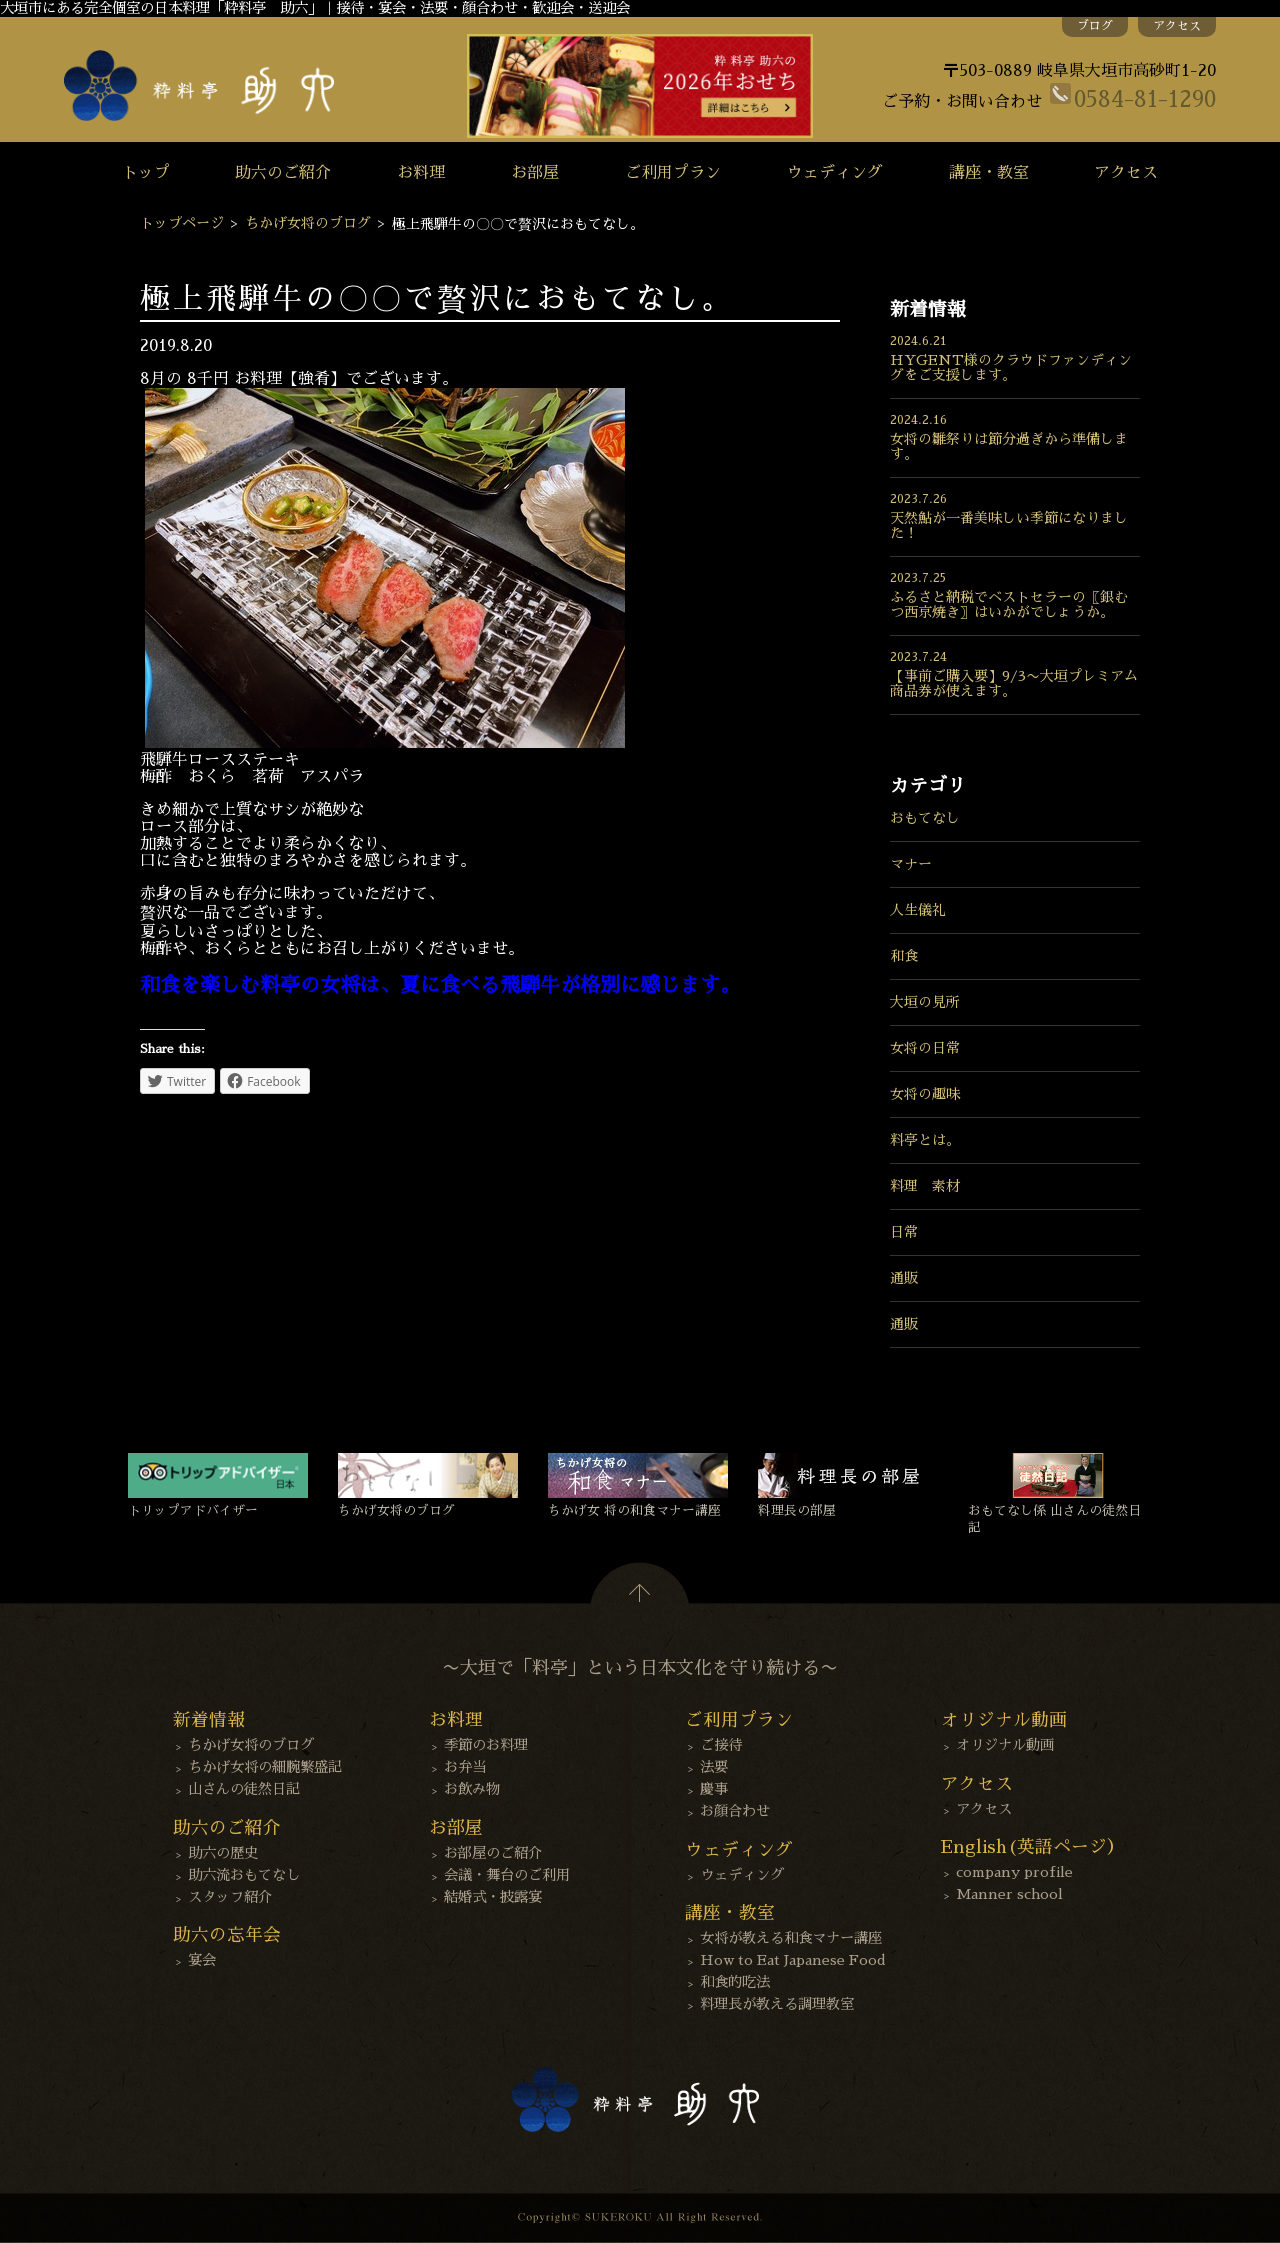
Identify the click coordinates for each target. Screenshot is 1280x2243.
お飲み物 (472, 1789)
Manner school (1009, 1894)
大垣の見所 (925, 1002)
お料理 (421, 173)
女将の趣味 (925, 1094)
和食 (904, 956)
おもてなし (925, 818)
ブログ (1095, 26)
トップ (146, 173)
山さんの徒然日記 (244, 1789)
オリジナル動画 (1005, 1745)
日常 (904, 1232)
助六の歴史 (223, 1853)
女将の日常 (925, 1048)
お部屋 (535, 173)
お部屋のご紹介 (493, 1853)
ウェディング (835, 173)
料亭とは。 (925, 1140)
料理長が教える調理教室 (777, 2004)
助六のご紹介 (283, 173)
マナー (911, 864)
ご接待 (721, 1745)
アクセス (1177, 26)
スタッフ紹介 (230, 1897)
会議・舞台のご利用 (507, 1875)
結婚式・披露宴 (493, 1897)
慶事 (714, 1789)
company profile (1014, 1872)
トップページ (182, 223)
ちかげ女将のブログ (308, 223)
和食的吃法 (735, 1982)
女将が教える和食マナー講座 (791, 1938)
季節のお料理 (486, 1745)
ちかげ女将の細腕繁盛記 (265, 1767)
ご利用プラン (673, 173)
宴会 (202, 1960)
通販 (904, 1278)
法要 (714, 1767)
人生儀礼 (918, 910)
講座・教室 (989, 173)
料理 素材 (925, 1186)
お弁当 (465, 1767)
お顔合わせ (735, 1811)
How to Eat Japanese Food (793, 1960)
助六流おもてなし (244, 1875)
